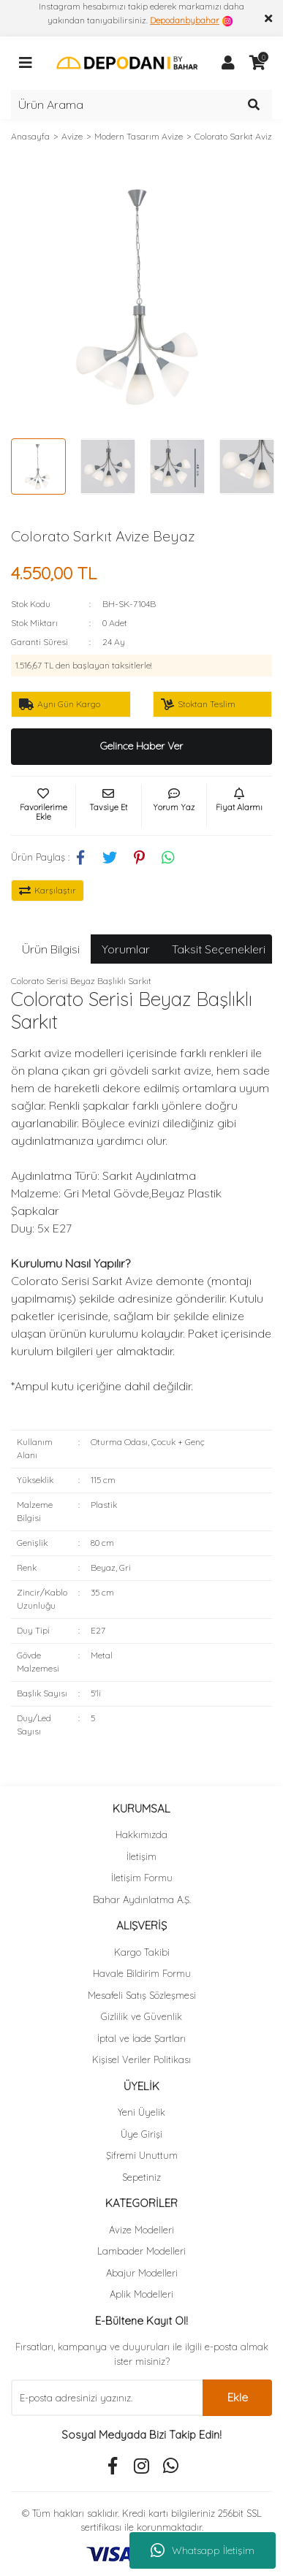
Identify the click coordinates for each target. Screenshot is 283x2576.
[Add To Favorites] (43, 806)
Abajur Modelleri (142, 2273)
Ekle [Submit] (237, 2397)
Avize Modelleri (141, 2230)
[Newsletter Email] (107, 2397)
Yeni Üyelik (141, 2112)
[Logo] (127, 61)
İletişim (141, 1856)
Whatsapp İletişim (202, 2550)
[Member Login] (228, 63)
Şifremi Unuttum (142, 2155)
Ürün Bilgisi (51, 949)
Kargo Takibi (142, 1952)
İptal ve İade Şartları (141, 2038)
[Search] (141, 104)
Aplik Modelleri (141, 2294)
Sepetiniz (141, 2177)
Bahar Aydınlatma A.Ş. (142, 1899)
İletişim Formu (142, 1877)
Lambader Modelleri (141, 2251)
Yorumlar (126, 949)
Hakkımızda (141, 1834)
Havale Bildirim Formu (142, 1973)
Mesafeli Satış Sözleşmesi (142, 1995)
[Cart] (257, 62)
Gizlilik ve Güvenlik (141, 2016)
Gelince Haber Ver (141, 745)
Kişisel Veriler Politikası (141, 2059)
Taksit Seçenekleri (218, 949)
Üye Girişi (141, 2134)
